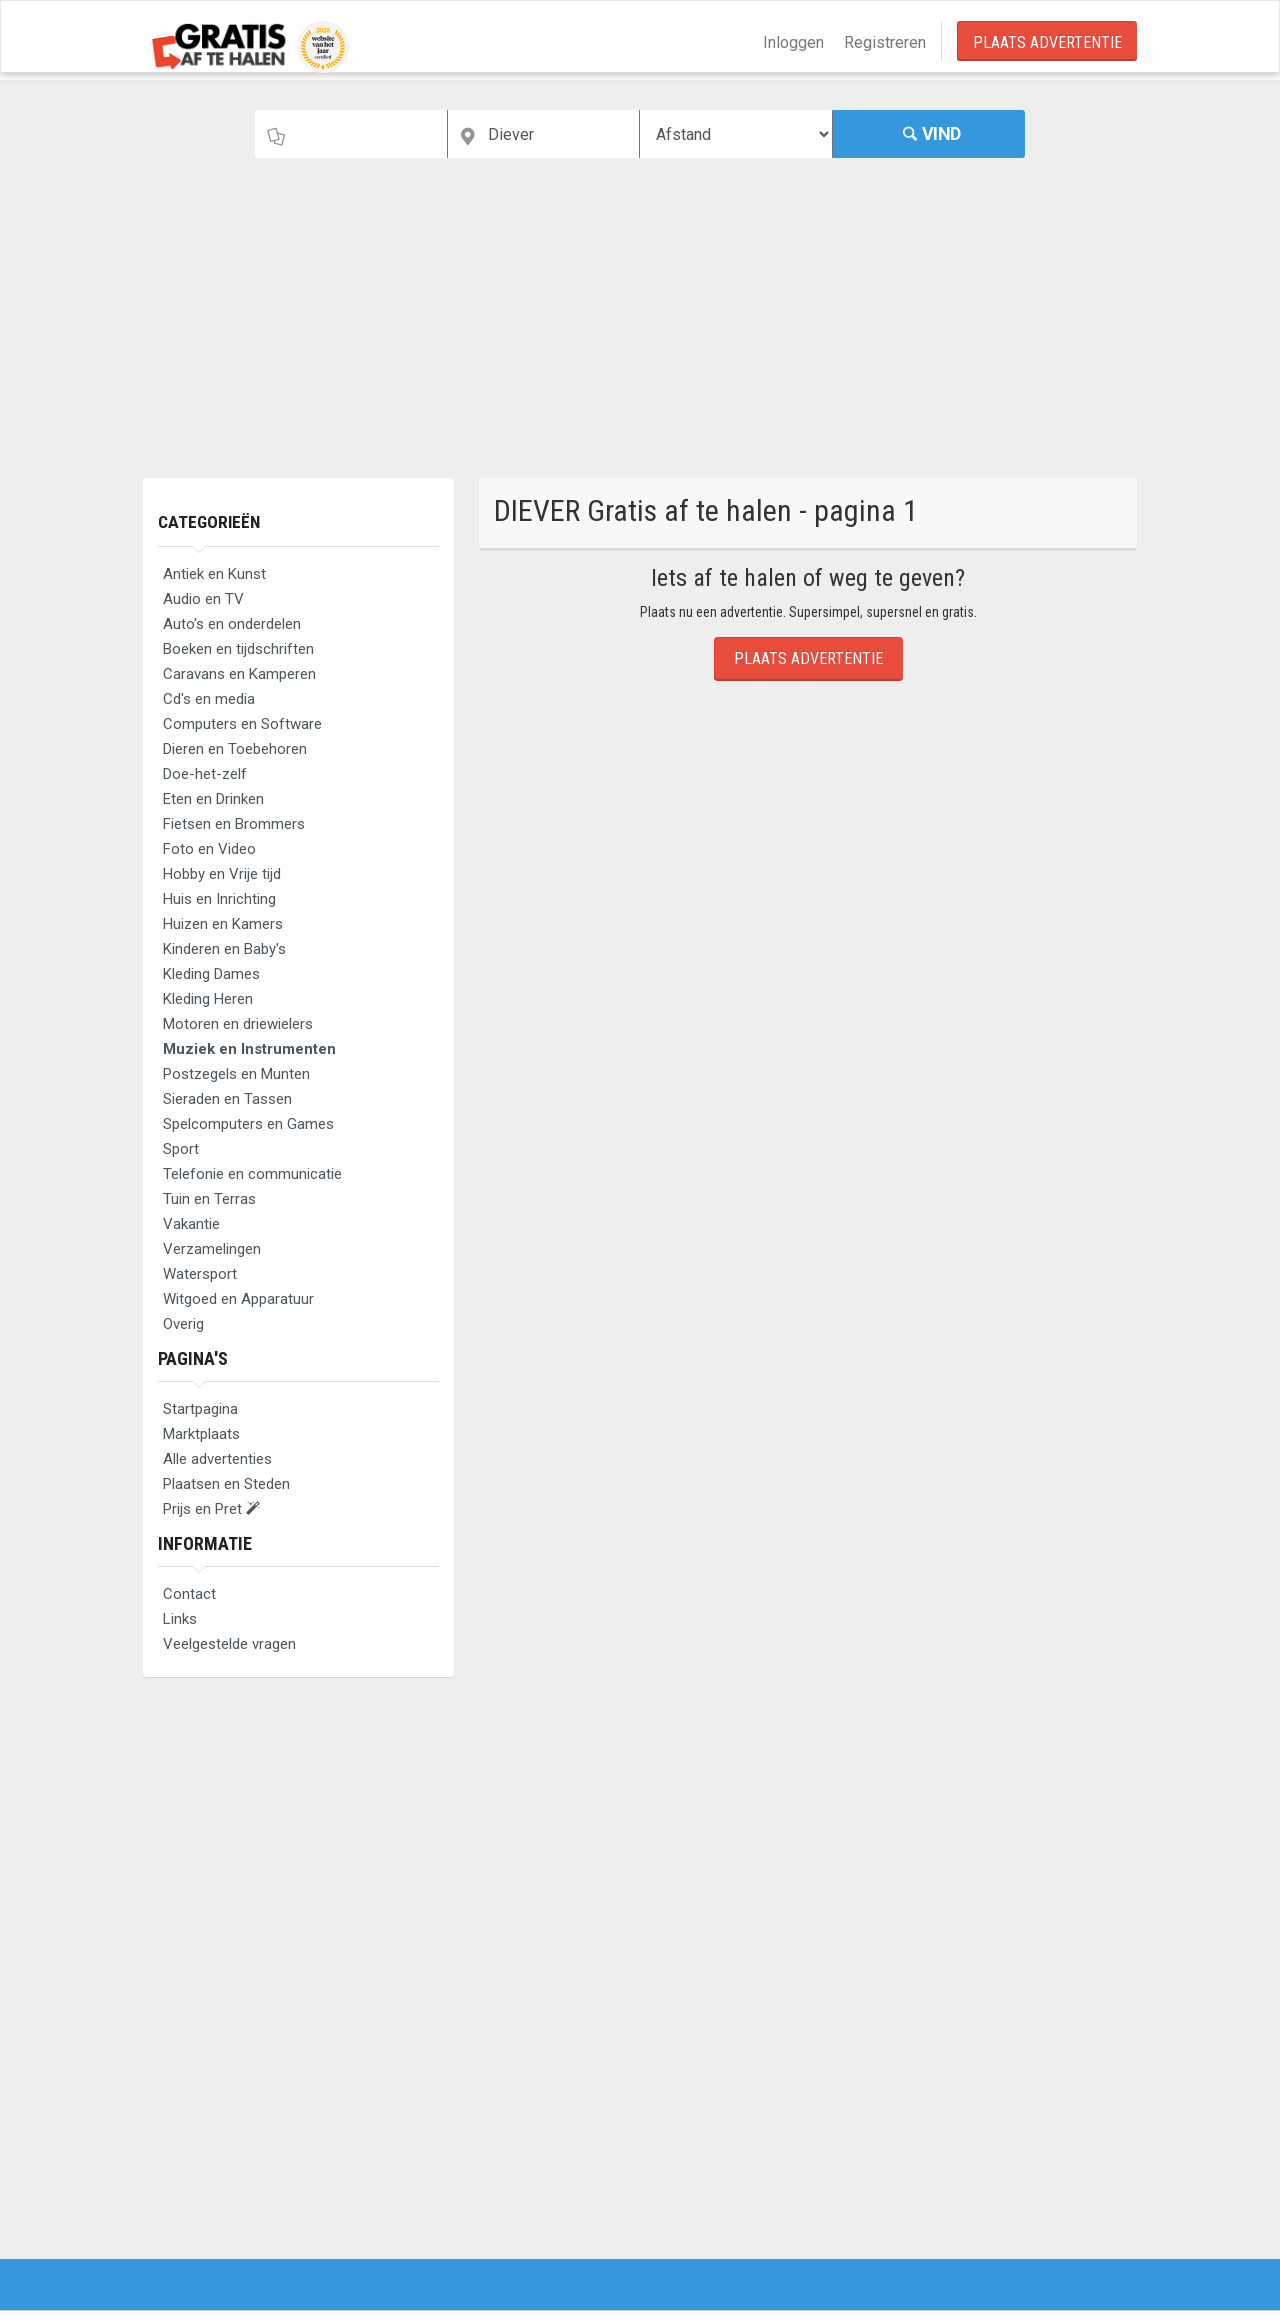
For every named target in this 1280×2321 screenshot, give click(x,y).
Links (180, 1619)
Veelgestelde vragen (229, 1644)
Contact (189, 1594)
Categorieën (211, 521)
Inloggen (793, 42)
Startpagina (200, 1409)
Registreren (885, 42)
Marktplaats (201, 1434)
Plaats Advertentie (1047, 42)
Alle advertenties (217, 1459)
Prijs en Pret (211, 1509)
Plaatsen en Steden (226, 1484)
